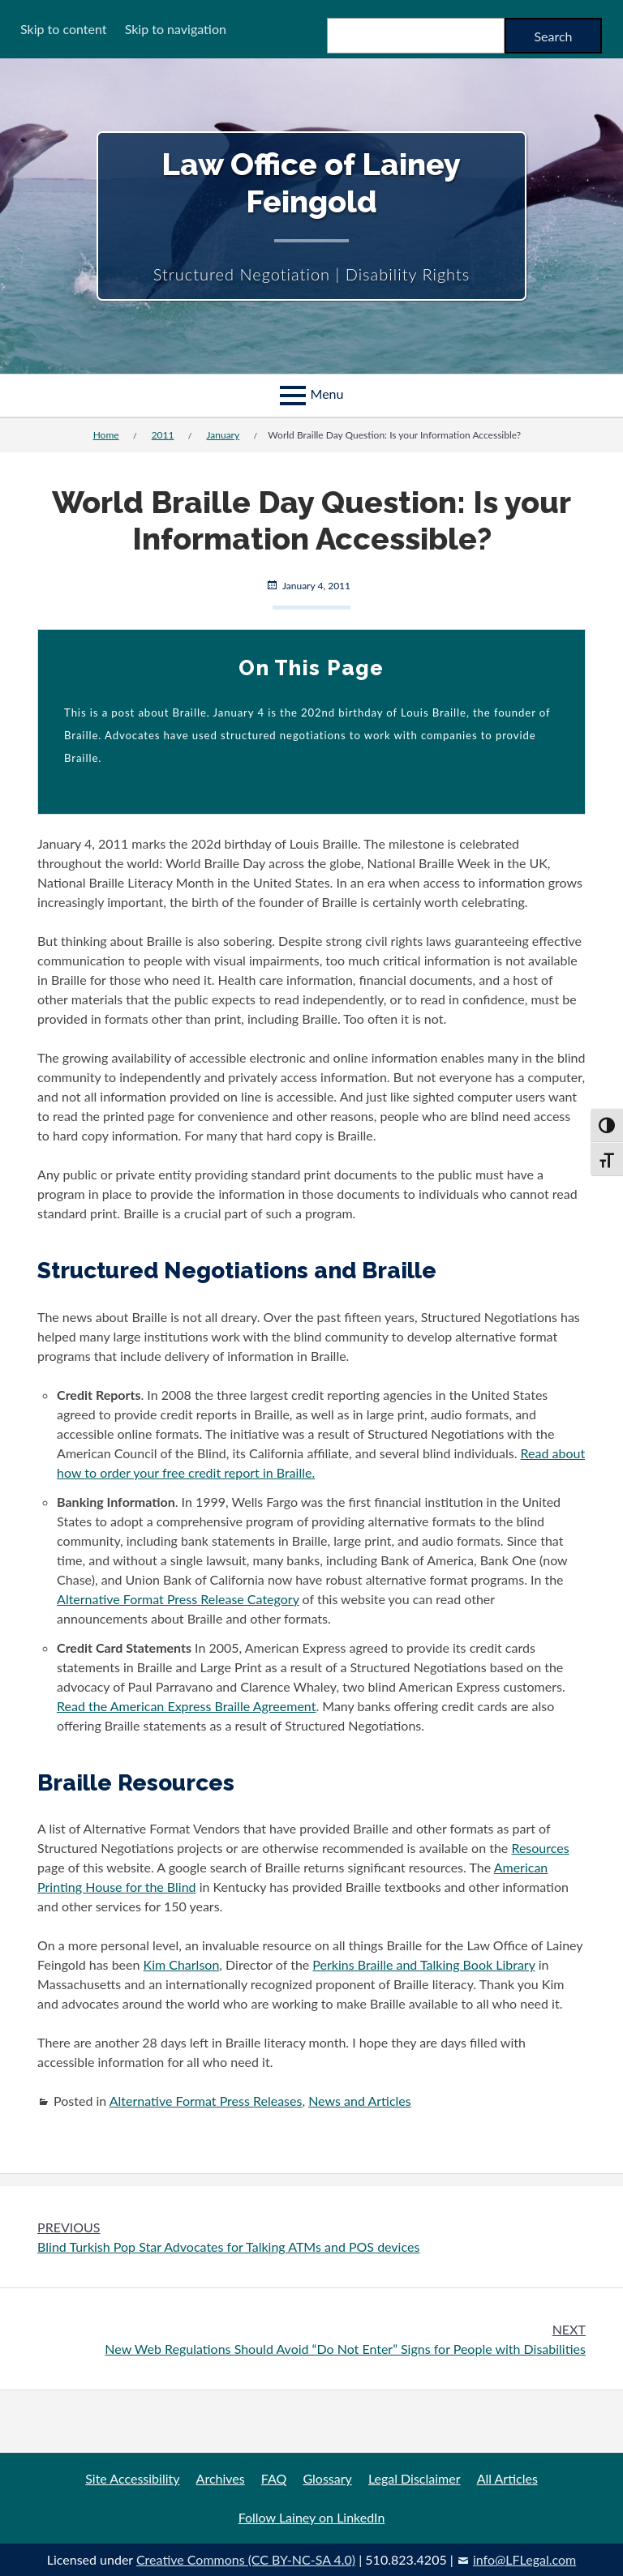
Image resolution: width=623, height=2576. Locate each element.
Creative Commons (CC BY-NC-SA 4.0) (245, 2559)
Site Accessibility (132, 2478)
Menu (327, 393)
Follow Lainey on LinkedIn (311, 2517)
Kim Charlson (182, 1964)
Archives (220, 2478)
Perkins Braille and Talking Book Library (423, 1964)
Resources (540, 1847)
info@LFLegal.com (524, 2559)
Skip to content (63, 28)
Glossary (327, 2478)
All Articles (507, 2478)
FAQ (273, 2478)
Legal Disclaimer (414, 2478)
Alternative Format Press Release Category (178, 1599)
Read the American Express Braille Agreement (186, 1706)
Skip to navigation (175, 28)
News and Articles (359, 2100)
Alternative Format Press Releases (206, 2100)
